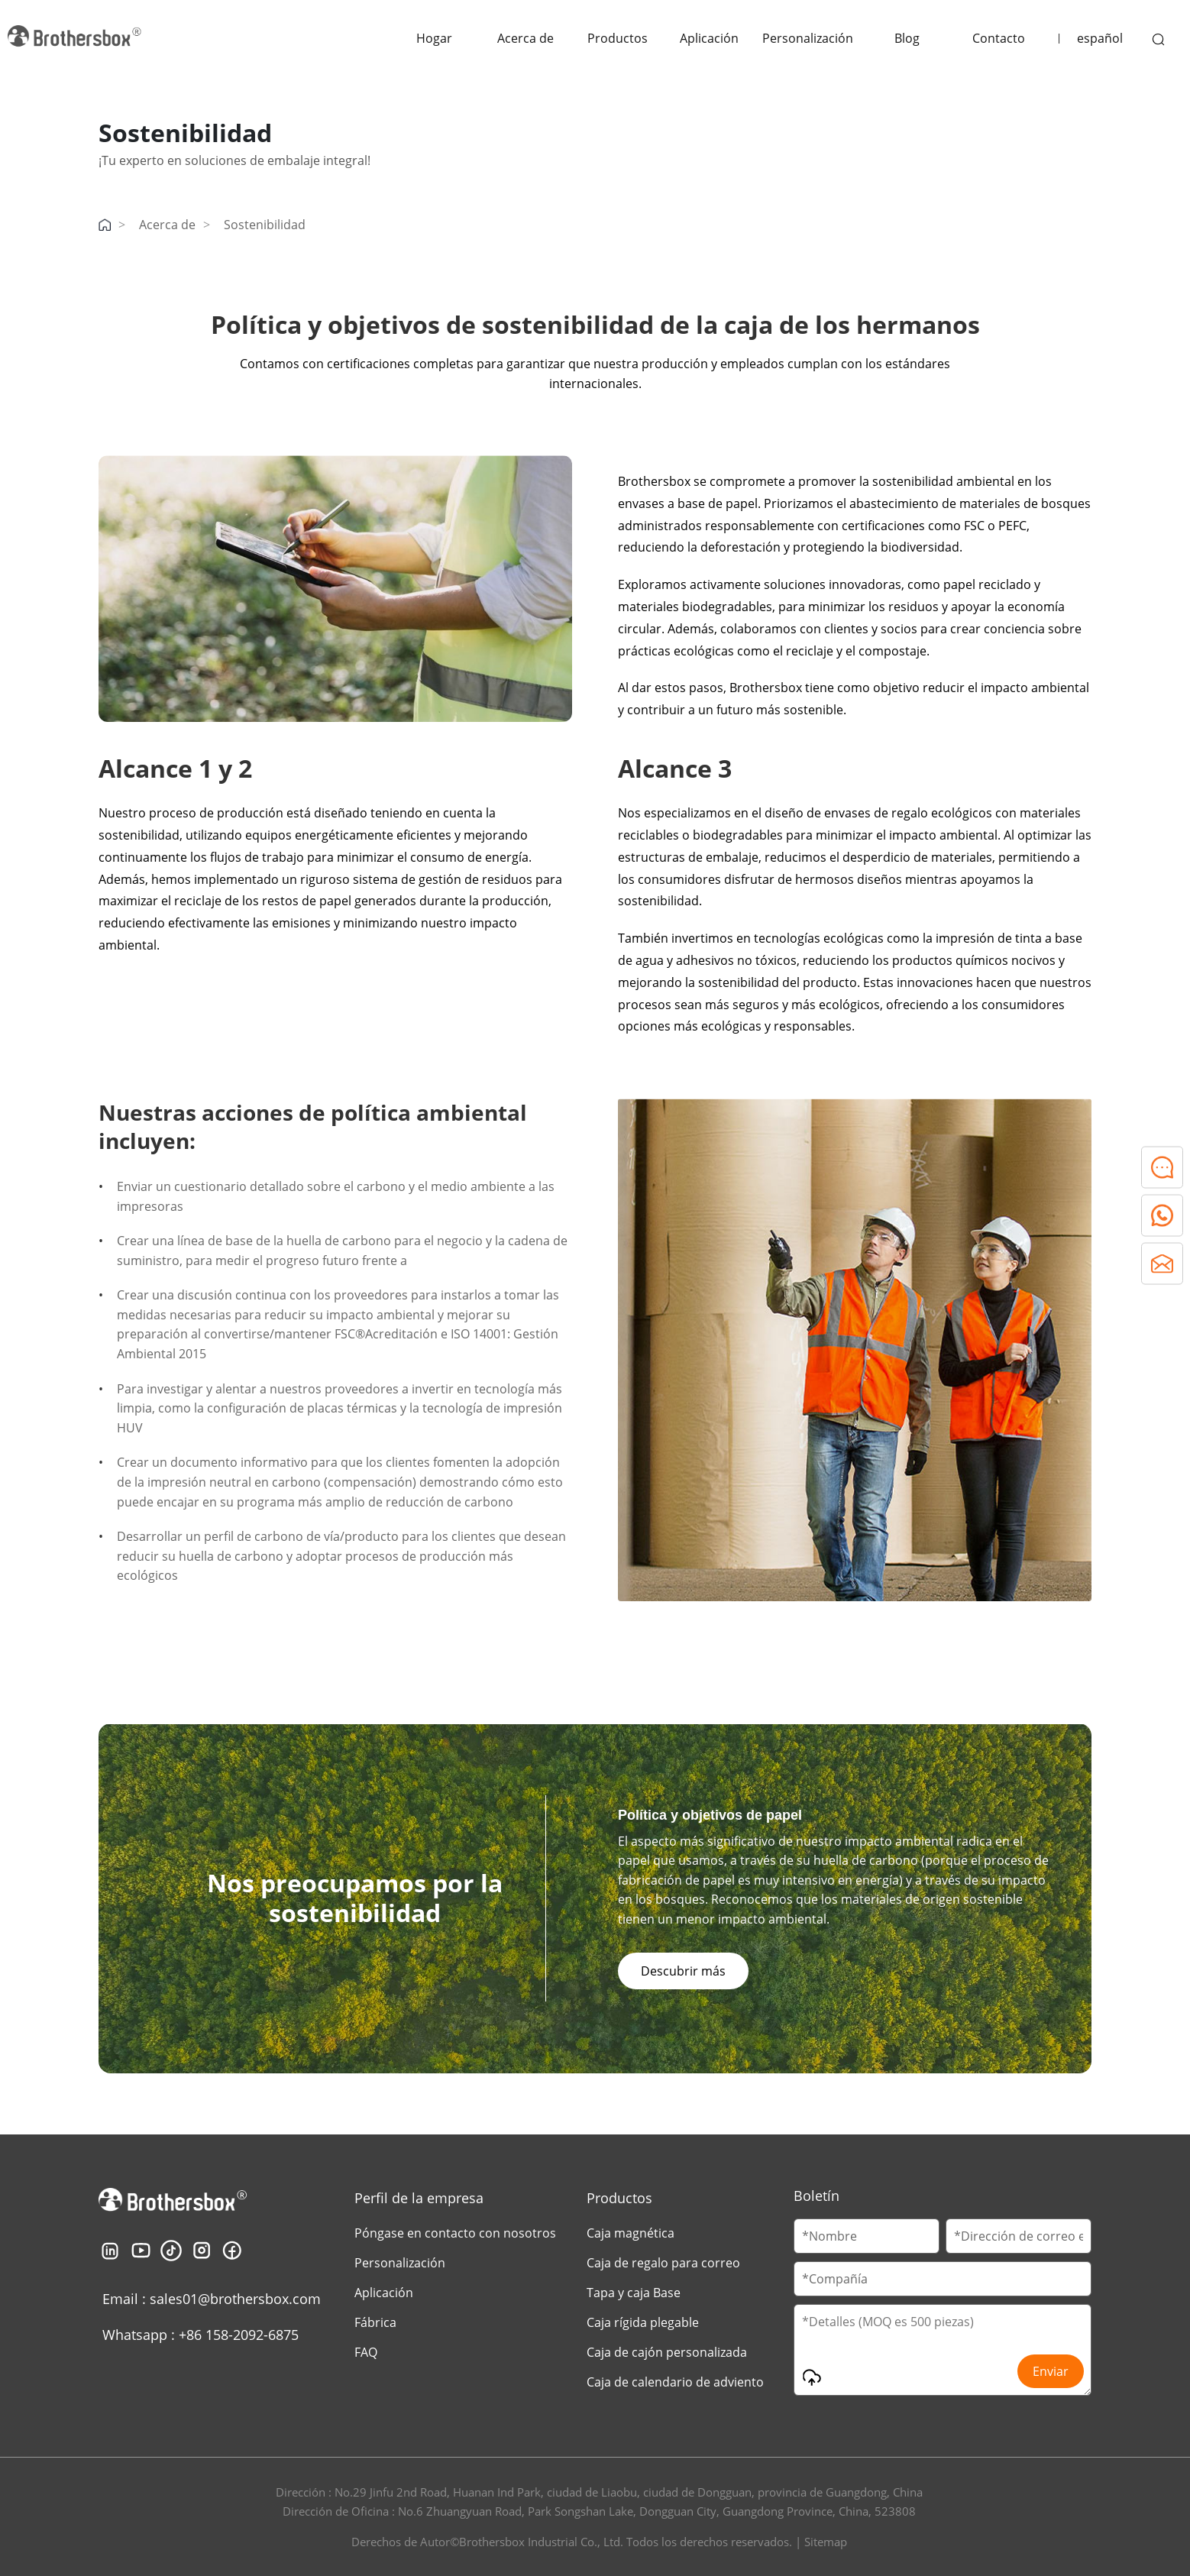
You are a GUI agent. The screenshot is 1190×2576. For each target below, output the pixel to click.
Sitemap (825, 2541)
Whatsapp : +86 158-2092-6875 (200, 2334)
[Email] (1018, 2236)
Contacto (998, 38)
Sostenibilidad (265, 224)
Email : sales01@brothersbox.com (211, 2299)
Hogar (434, 38)
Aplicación (709, 38)
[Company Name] (942, 2278)
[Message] (942, 2350)
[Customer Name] (866, 2236)
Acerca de (525, 38)
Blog (907, 38)
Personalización (807, 38)
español (1100, 38)
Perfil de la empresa (418, 2198)
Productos (617, 38)
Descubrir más (683, 1971)
